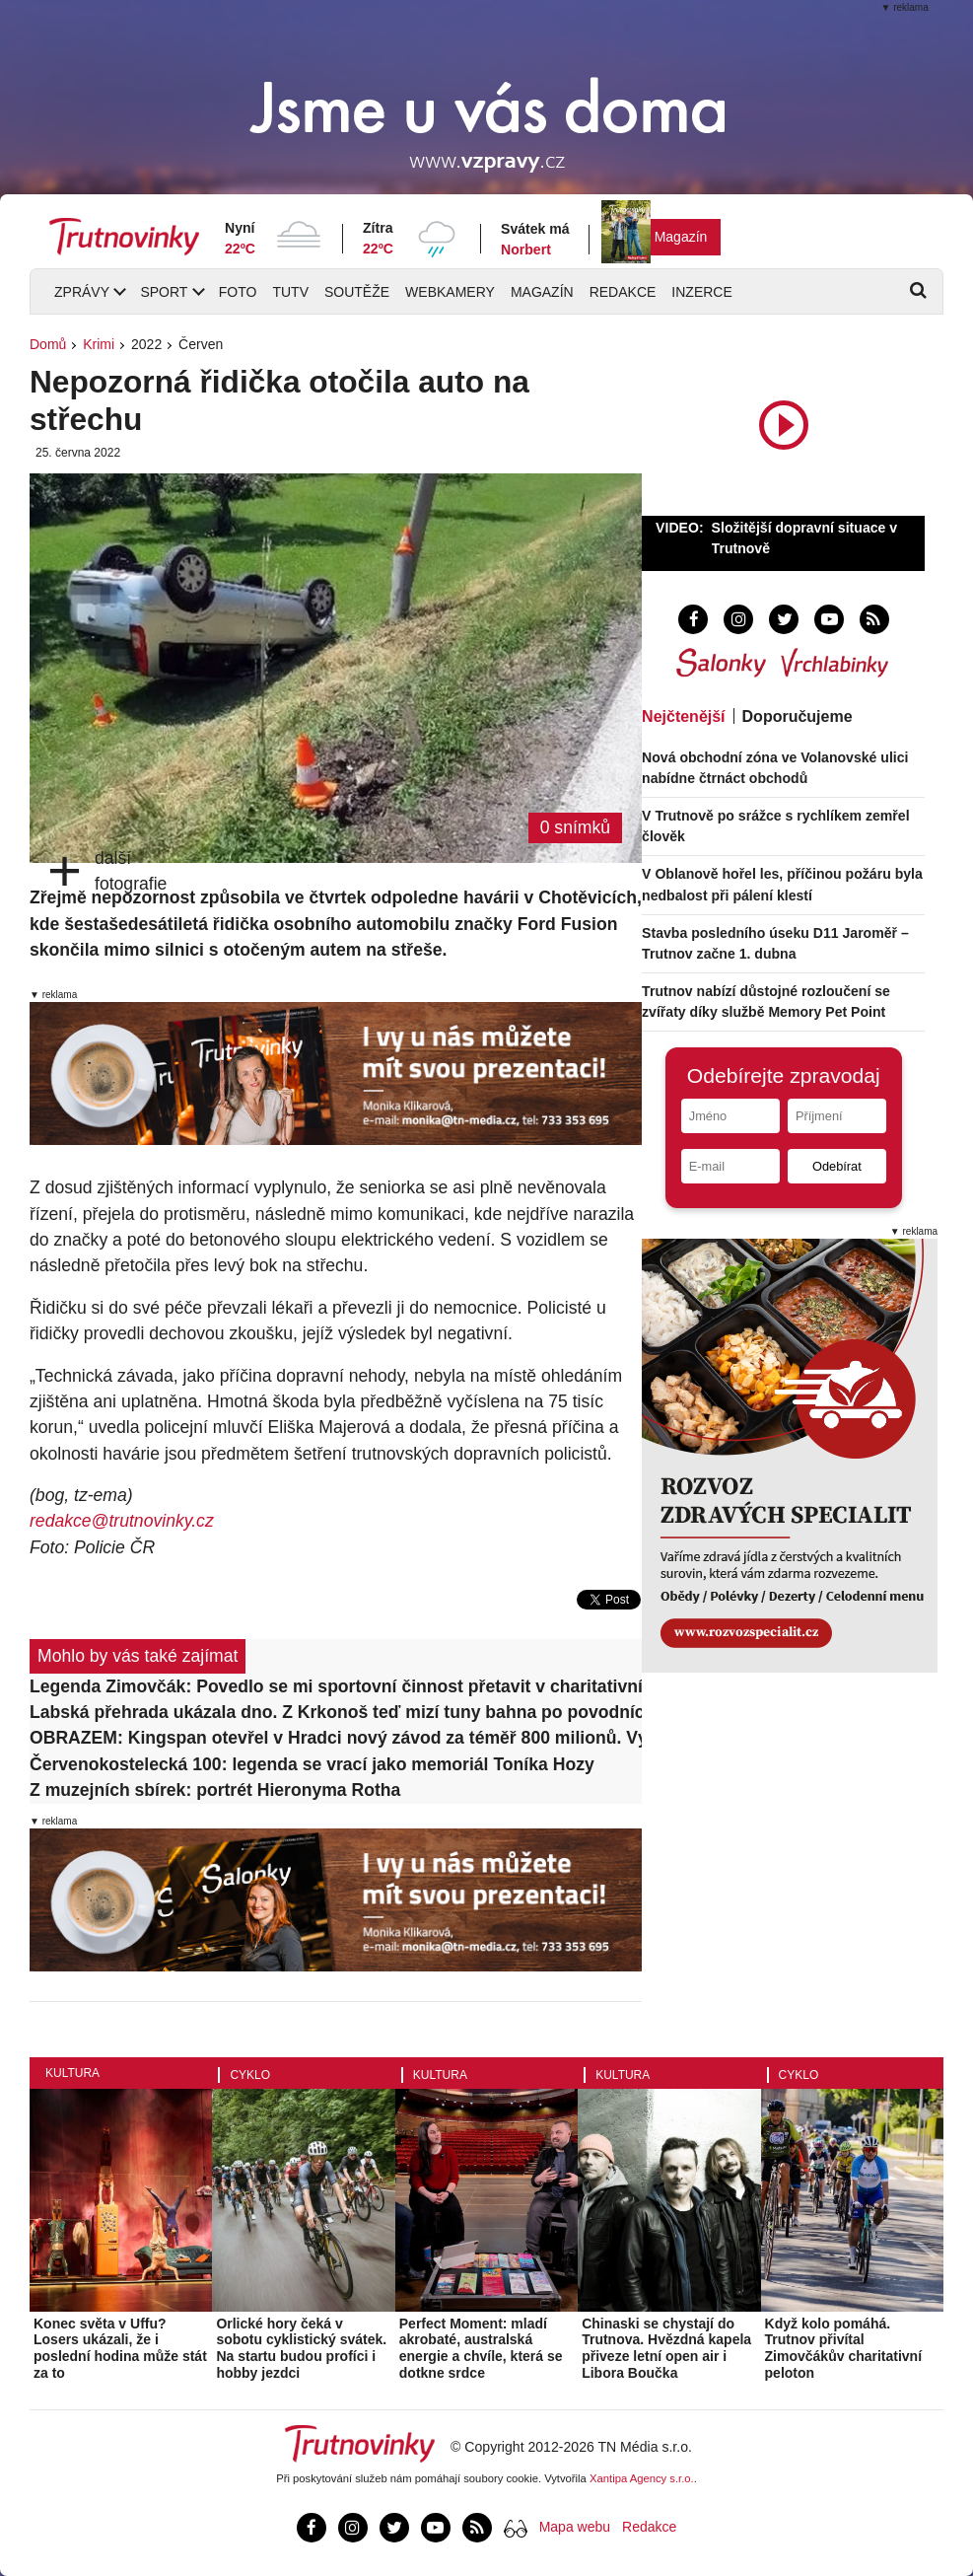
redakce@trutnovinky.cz (122, 1521)
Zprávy (81, 292)
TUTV (290, 292)
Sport (163, 292)
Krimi (98, 344)
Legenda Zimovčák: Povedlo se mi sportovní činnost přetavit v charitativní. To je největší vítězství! (336, 1686)
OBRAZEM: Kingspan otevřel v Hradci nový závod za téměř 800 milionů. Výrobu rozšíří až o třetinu (336, 1738)
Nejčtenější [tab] (683, 716)
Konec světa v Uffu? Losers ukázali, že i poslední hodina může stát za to (120, 2348)
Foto (238, 292)
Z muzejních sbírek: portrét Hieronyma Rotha (215, 1790)
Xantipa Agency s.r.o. (642, 2478)
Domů (48, 344)
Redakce (623, 292)
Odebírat (837, 1166)
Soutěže (356, 292)
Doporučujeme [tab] (797, 716)
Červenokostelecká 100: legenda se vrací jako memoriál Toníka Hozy (312, 1764)
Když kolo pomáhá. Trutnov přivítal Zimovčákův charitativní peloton (844, 2348)
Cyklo (250, 2075)
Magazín (681, 237)
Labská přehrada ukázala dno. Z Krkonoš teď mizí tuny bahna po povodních (336, 1712)
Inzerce (701, 292)
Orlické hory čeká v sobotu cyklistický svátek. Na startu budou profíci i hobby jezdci (301, 2348)
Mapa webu (574, 2527)
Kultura (72, 2073)
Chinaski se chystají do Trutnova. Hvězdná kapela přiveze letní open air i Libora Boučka (666, 2348)
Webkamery (450, 292)
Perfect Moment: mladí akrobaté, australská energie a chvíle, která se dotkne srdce (481, 2348)
